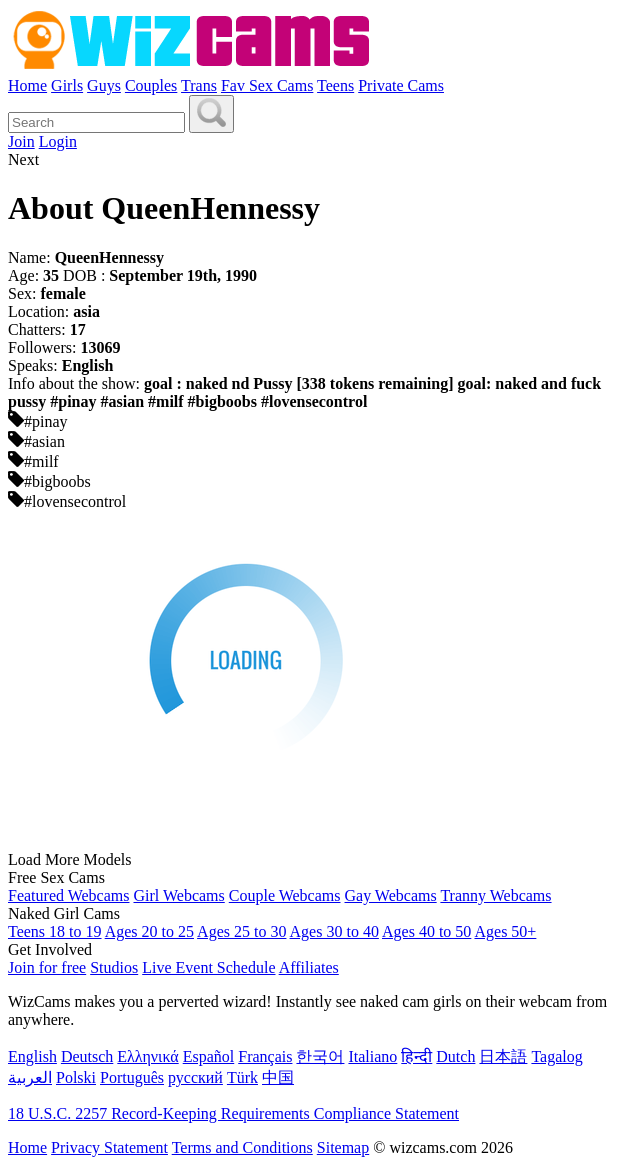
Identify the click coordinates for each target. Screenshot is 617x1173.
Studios (114, 967)
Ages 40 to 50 (426, 931)
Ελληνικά (147, 1056)
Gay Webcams (391, 895)
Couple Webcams (285, 895)
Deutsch (87, 1056)
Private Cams (401, 85)
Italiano (372, 1056)
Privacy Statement (109, 1147)
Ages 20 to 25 (149, 931)
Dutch (455, 1056)
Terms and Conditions (242, 1147)
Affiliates (309, 967)
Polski (76, 1077)
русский (195, 1077)
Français (265, 1056)
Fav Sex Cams (267, 85)
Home (27, 85)
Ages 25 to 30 (241, 931)
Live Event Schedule (208, 967)
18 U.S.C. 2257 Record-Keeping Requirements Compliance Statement (233, 1113)
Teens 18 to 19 (55, 931)
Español (209, 1056)
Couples (151, 85)
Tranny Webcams (495, 895)
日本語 (503, 1056)
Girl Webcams (178, 895)
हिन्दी (416, 1056)
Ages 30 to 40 (334, 931)
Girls (67, 85)
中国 (278, 1077)
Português (132, 1077)
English (32, 1056)
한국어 (320, 1056)
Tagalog (556, 1056)
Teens (335, 85)
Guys (104, 85)
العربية (30, 1077)
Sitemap (343, 1147)
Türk (242, 1077)
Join (21, 141)
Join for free (47, 967)
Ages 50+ (505, 931)
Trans (199, 85)
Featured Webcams (68, 895)
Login (58, 141)
